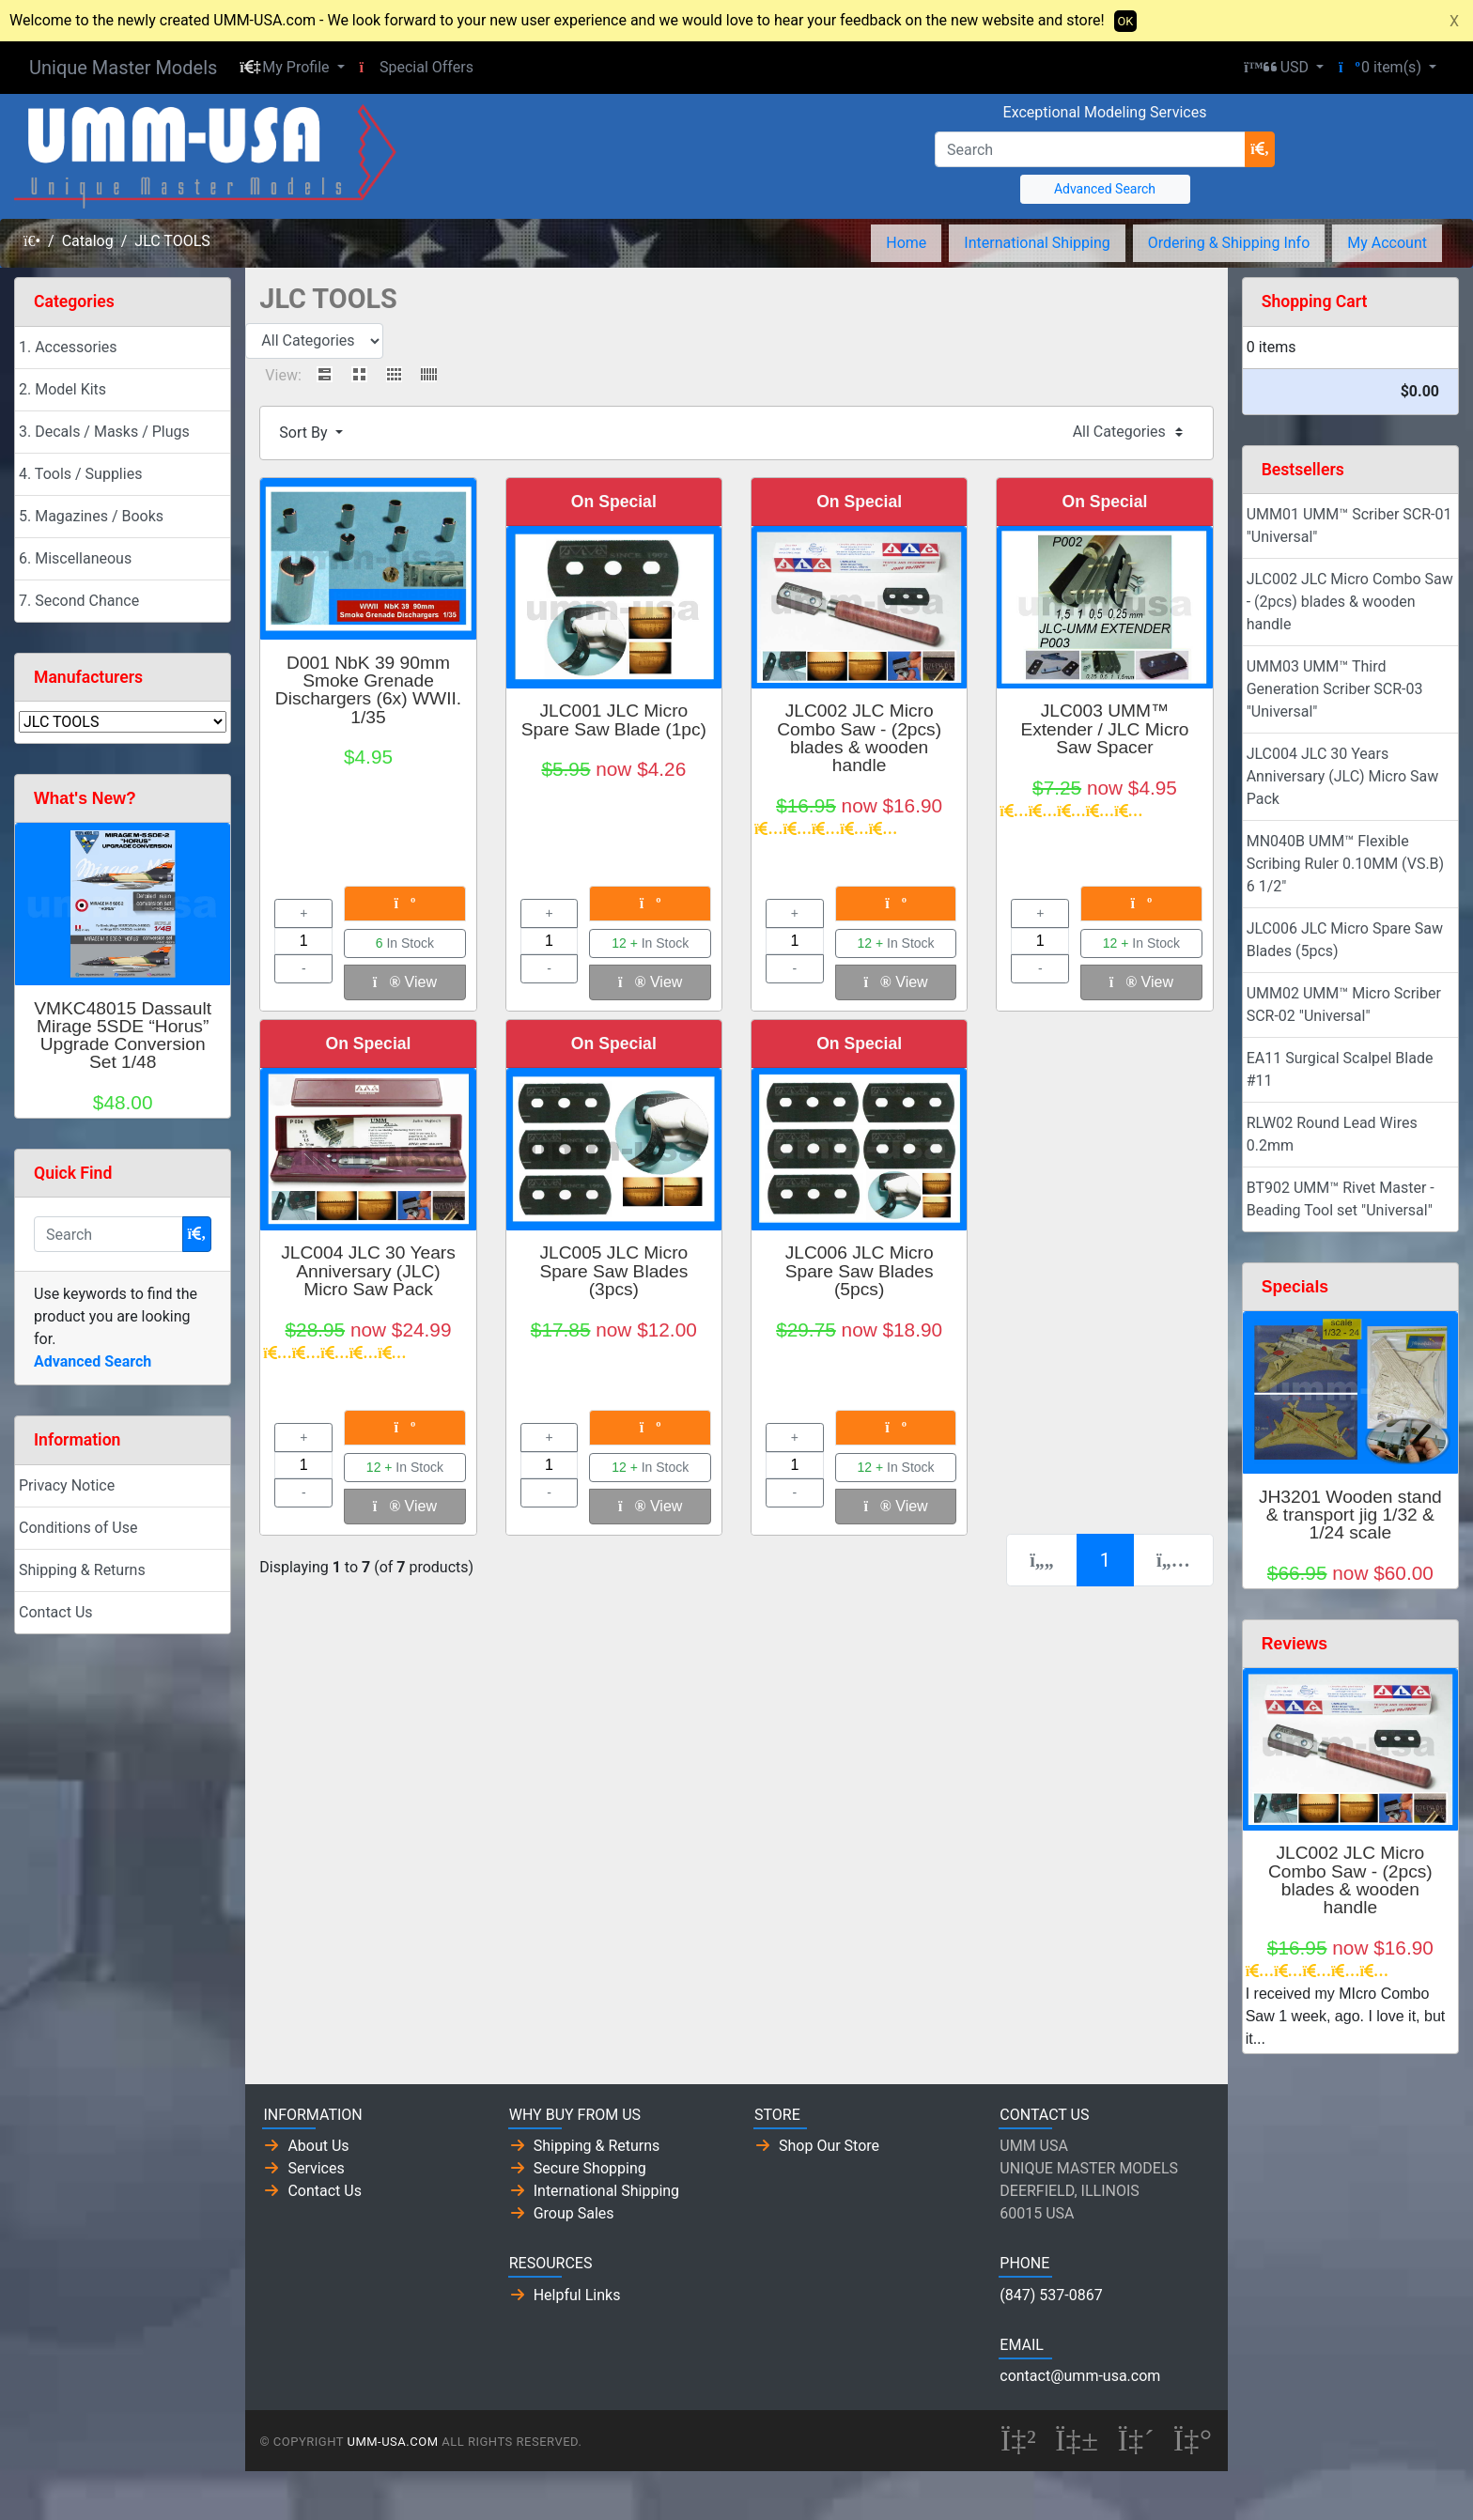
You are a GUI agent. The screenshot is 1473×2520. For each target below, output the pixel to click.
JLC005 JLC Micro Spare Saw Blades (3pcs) (613, 1270)
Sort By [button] (305, 432)
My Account (1387, 243)
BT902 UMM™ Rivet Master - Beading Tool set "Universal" (1340, 1199)
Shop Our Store (829, 2146)
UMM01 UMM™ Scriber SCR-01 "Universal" (1349, 525)
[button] (291, 67)
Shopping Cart (1315, 301)
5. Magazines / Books (91, 516)
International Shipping (1036, 243)
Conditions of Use (78, 1528)
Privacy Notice (67, 1485)
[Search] (1090, 149)
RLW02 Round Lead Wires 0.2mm (1332, 1134)
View (405, 982)
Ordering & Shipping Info (1229, 243)
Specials (1295, 1286)
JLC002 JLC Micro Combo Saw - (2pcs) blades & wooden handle (859, 738)
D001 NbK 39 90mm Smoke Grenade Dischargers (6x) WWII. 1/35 (368, 690)
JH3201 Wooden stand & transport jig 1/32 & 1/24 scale (1350, 1514)
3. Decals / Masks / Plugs (104, 432)
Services (315, 2168)
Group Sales (574, 2213)
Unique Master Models (123, 67)
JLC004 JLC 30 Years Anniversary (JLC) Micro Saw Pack (368, 1270)
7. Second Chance (79, 601)
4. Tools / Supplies (80, 474)
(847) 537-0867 (1051, 2295)
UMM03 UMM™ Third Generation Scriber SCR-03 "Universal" (1335, 688)
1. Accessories (68, 347)
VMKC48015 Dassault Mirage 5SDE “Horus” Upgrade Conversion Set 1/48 (122, 1035)
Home (906, 243)
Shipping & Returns (82, 1570)
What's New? (85, 798)
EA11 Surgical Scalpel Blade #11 (1340, 1069)
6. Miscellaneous (75, 558)
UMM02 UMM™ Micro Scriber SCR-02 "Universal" (1344, 1004)
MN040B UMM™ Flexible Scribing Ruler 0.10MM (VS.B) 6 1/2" (1345, 863)
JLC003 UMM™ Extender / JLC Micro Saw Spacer (1104, 728)
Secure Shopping (590, 2168)
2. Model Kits (62, 389)
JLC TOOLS (171, 241)
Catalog (88, 241)
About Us (318, 2146)
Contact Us (56, 1612)
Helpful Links (577, 2295)
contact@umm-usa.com (1080, 2376)
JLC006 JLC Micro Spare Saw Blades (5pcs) (859, 1270)
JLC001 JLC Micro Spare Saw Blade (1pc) (613, 719)
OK (1126, 21)
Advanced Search (1104, 188)
